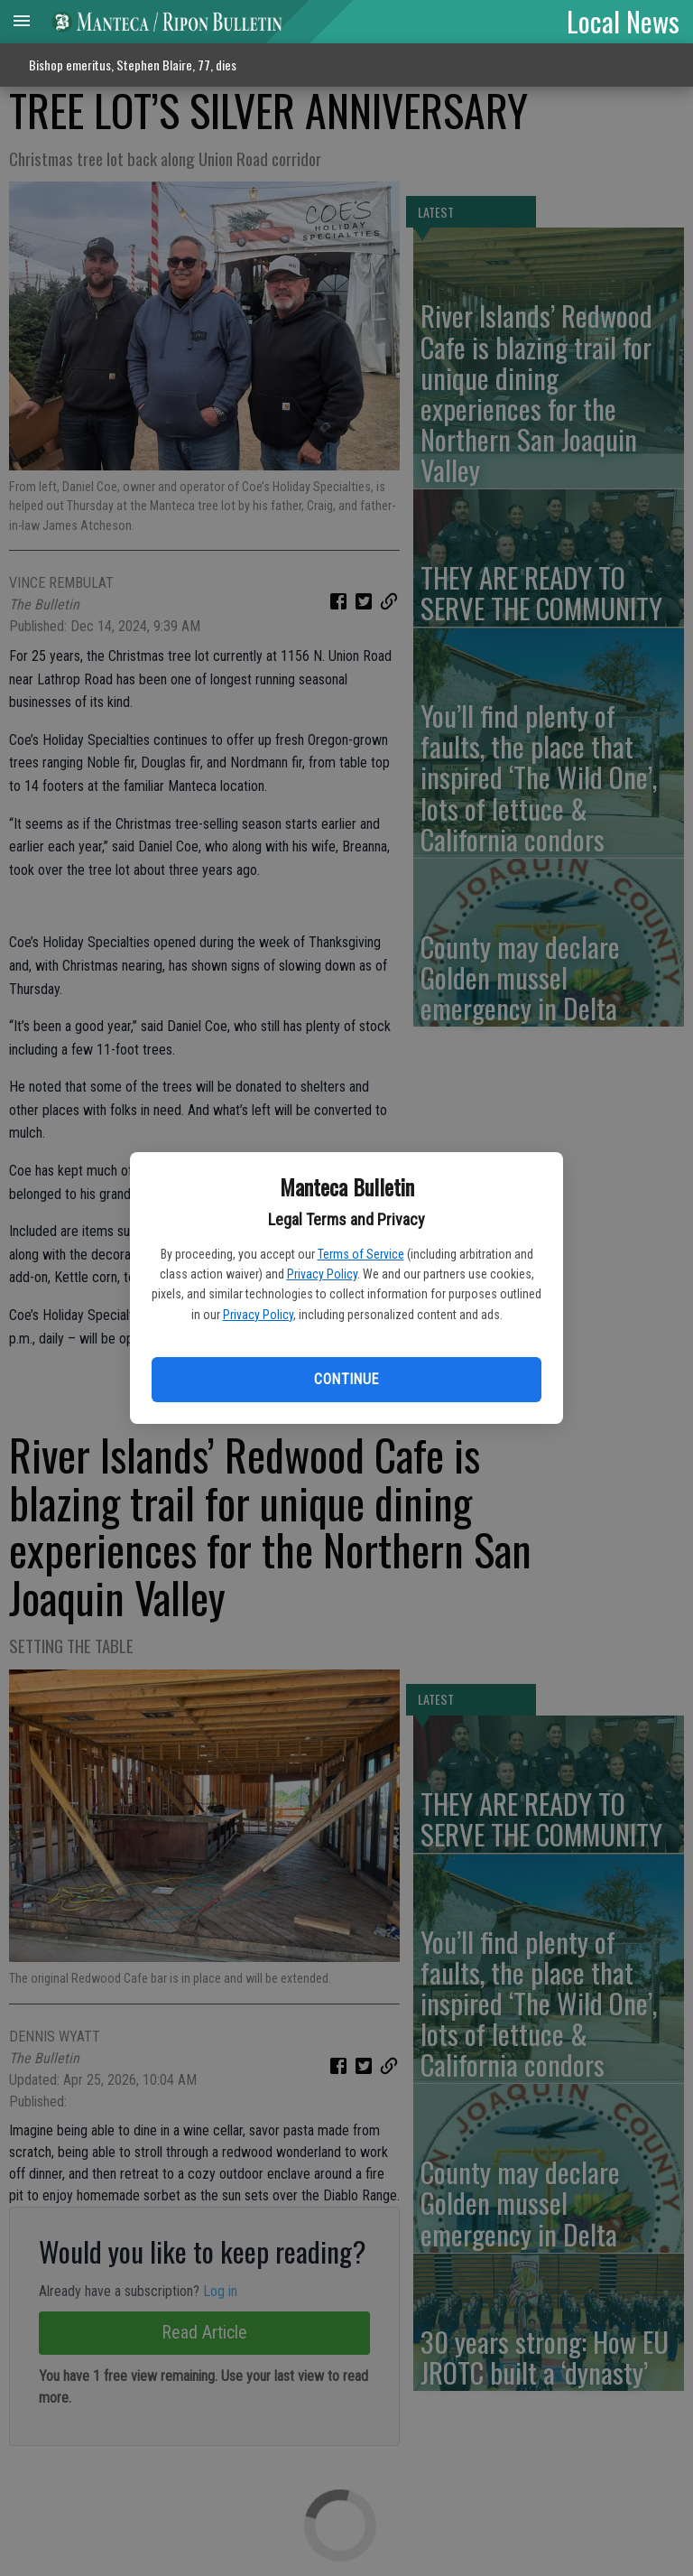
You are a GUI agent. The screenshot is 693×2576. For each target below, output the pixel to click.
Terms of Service (361, 1254)
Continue (346, 1379)
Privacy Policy (322, 1274)
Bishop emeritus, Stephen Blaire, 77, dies (132, 64)
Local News (623, 21)
